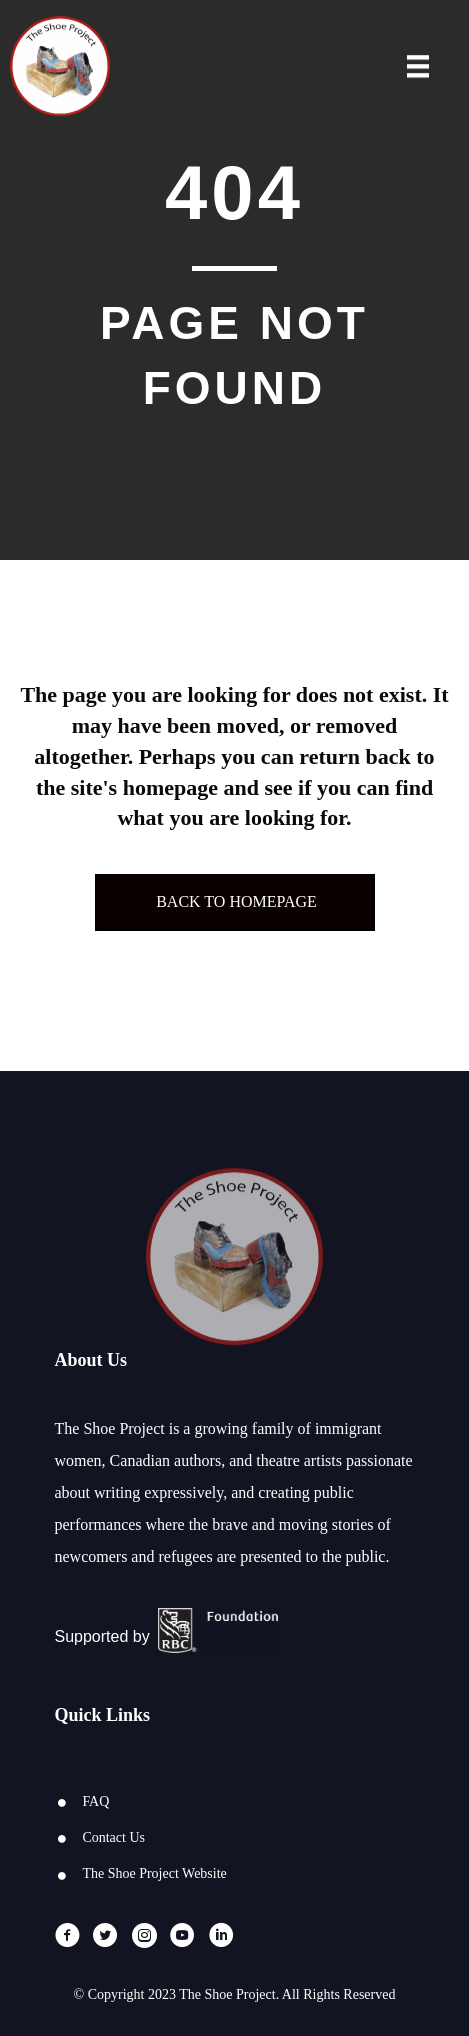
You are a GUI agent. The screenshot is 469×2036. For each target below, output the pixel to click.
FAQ (95, 1801)
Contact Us (113, 1837)
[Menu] (418, 68)
